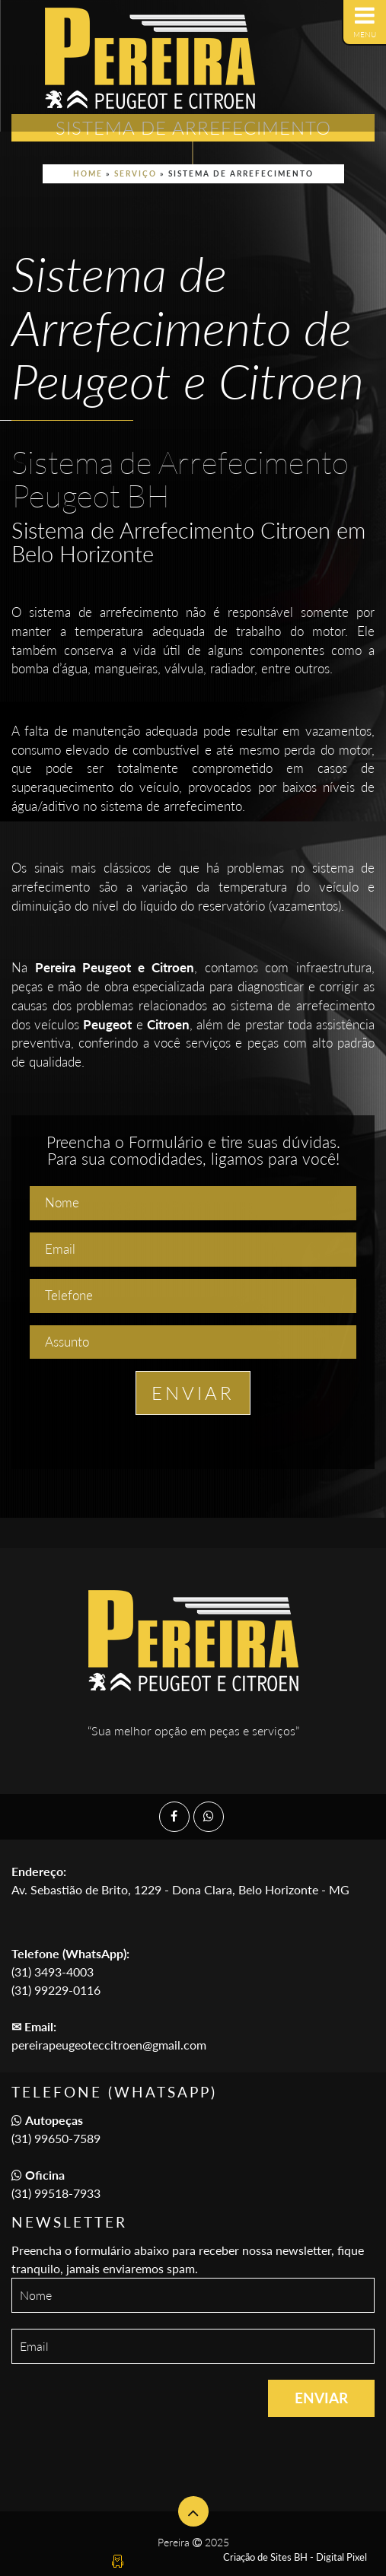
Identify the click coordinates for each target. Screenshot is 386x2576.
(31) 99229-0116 (55, 1990)
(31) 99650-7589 (55, 2138)
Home (88, 173)
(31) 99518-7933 (55, 2193)
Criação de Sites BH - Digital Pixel (295, 2557)
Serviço (135, 173)
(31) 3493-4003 (52, 1971)
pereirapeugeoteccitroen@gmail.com (108, 2044)
